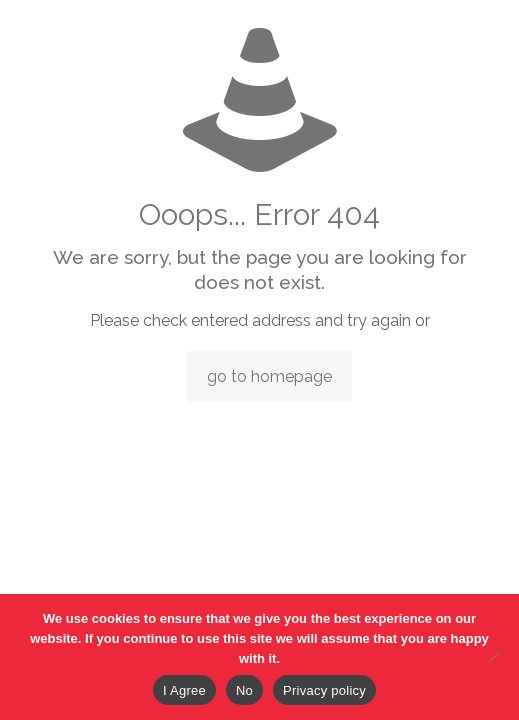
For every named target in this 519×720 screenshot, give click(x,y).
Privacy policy (324, 690)
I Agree (184, 690)
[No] (494, 657)
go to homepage (269, 376)
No (244, 690)
